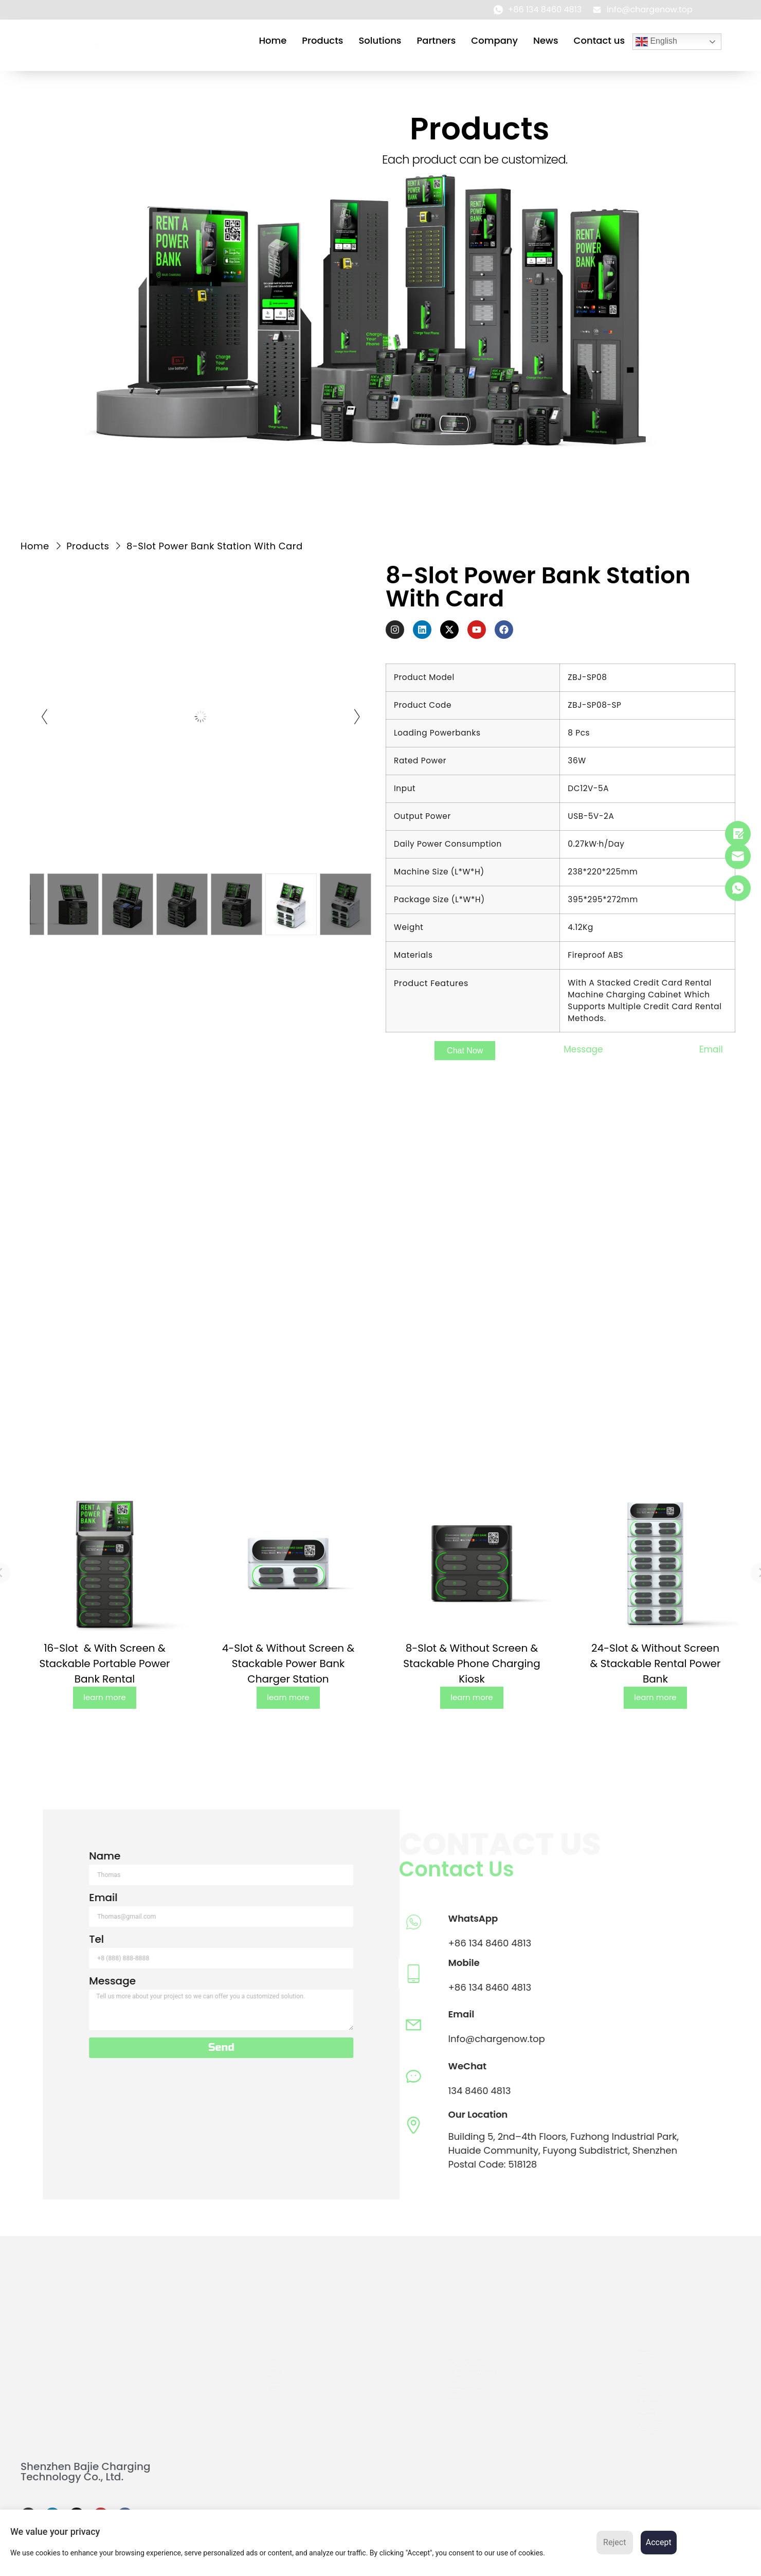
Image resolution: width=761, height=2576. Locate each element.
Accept (659, 2542)
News (545, 40)
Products (322, 40)
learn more (104, 1697)
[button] (464, 1050)
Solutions (379, 40)
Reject (614, 2542)
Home (272, 40)
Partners (436, 40)
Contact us (599, 40)
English (656, 41)
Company (494, 40)
